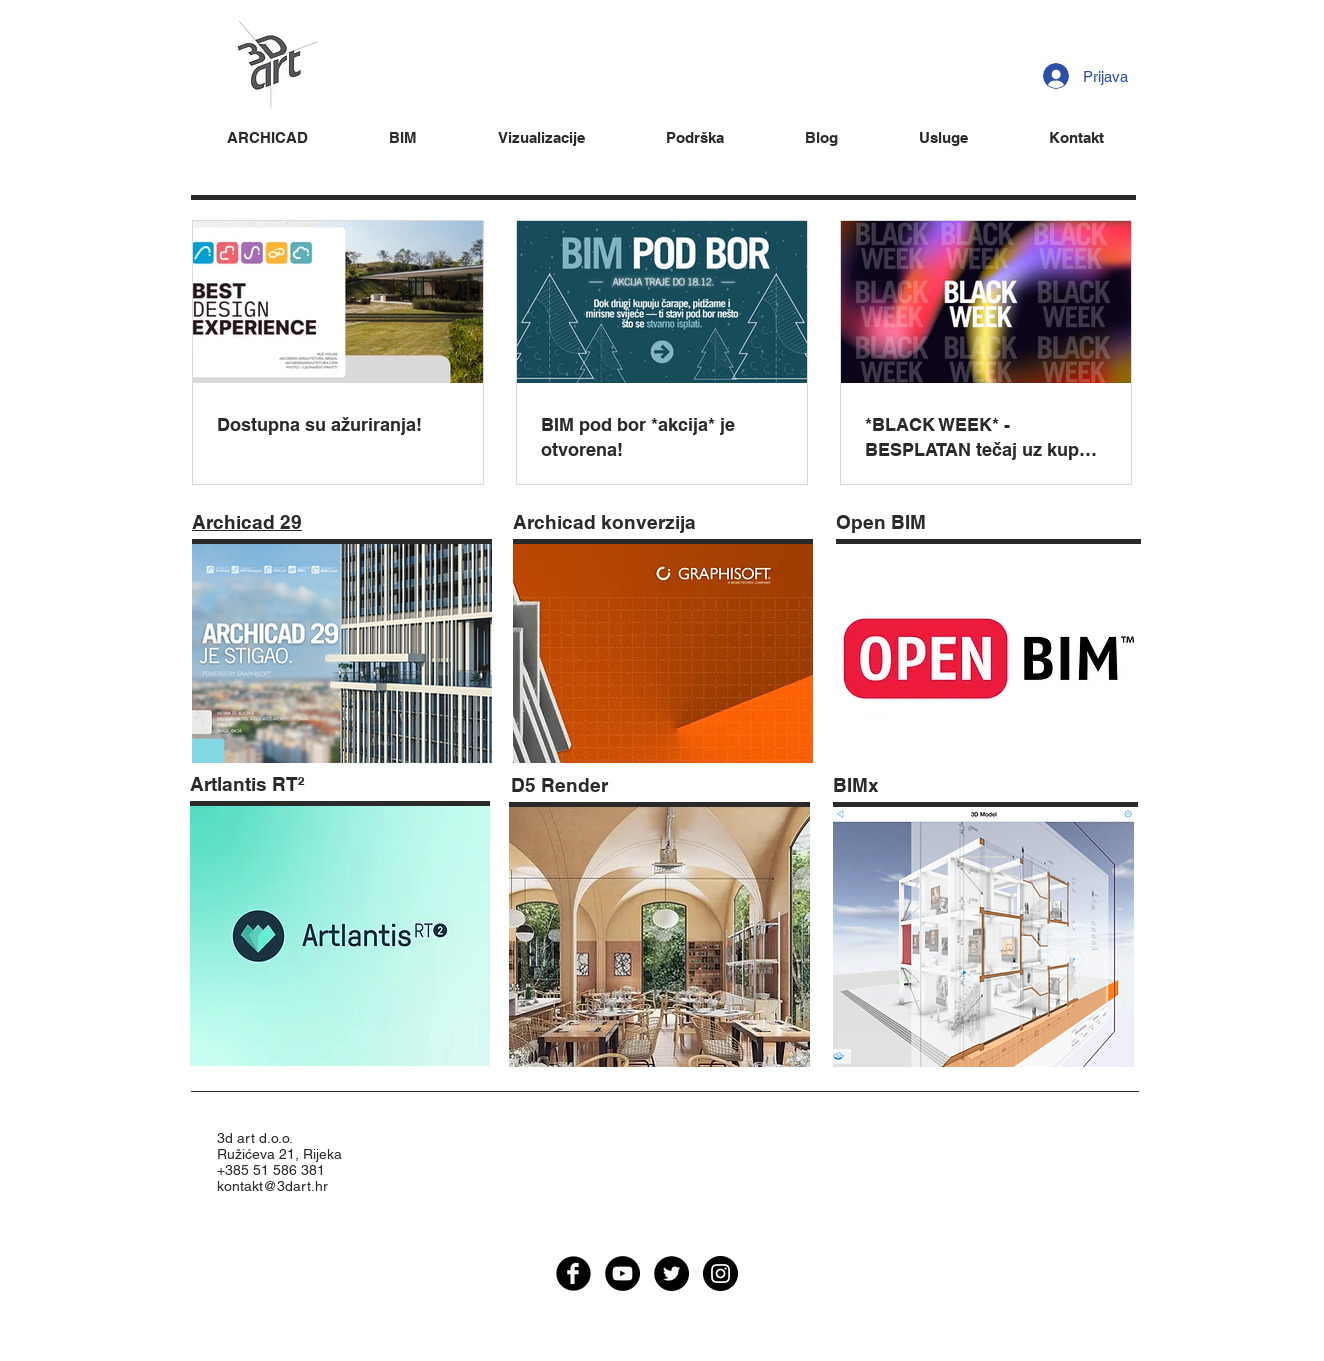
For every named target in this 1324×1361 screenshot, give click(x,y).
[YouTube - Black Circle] (622, 1273)
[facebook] (573, 1273)
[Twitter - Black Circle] (671, 1273)
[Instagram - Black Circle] (720, 1273)
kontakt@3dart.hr (272, 1186)
